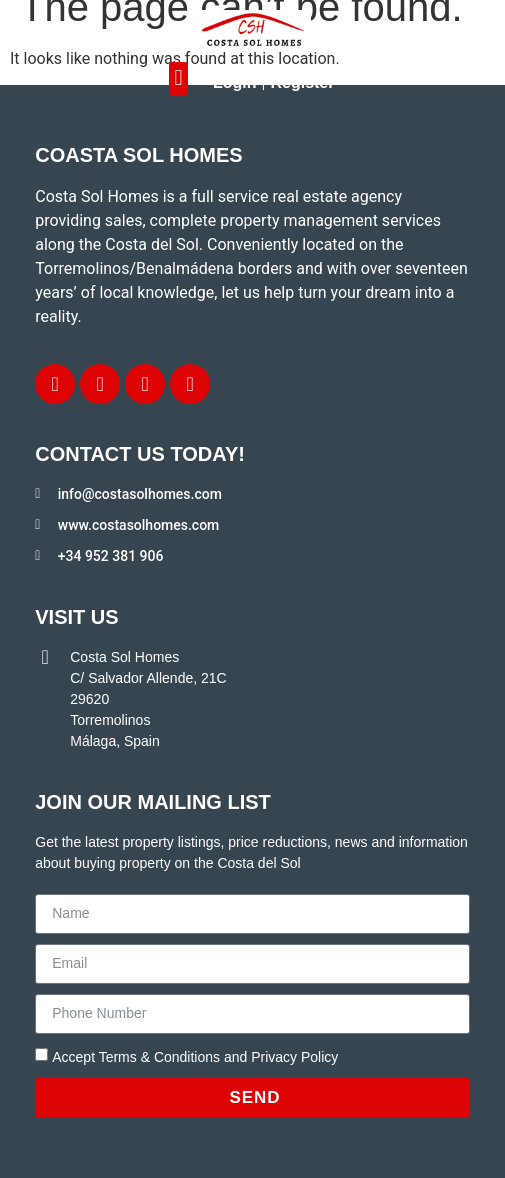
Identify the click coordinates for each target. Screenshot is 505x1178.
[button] (178, 78)
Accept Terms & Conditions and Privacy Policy (195, 1057)
